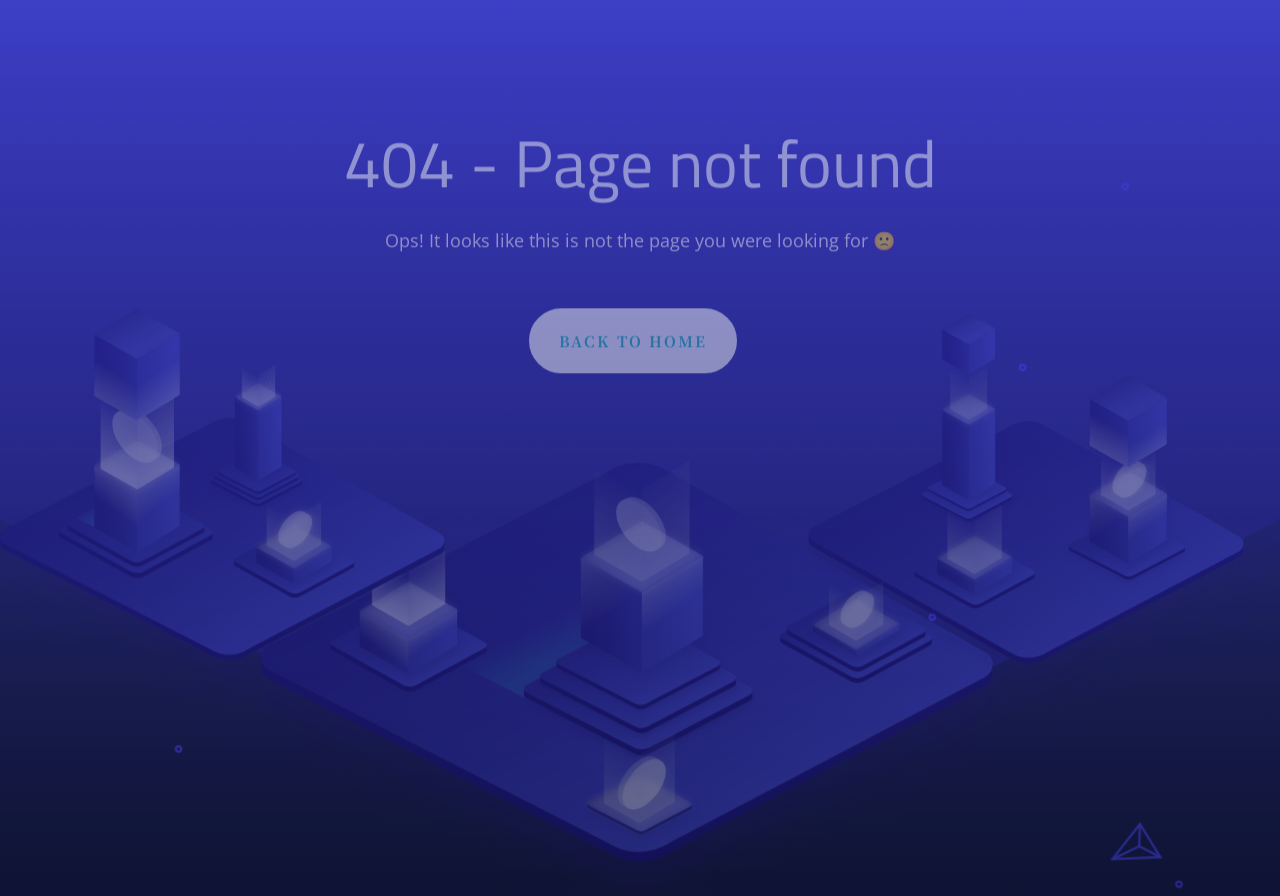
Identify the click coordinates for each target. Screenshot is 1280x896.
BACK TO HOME (633, 344)
